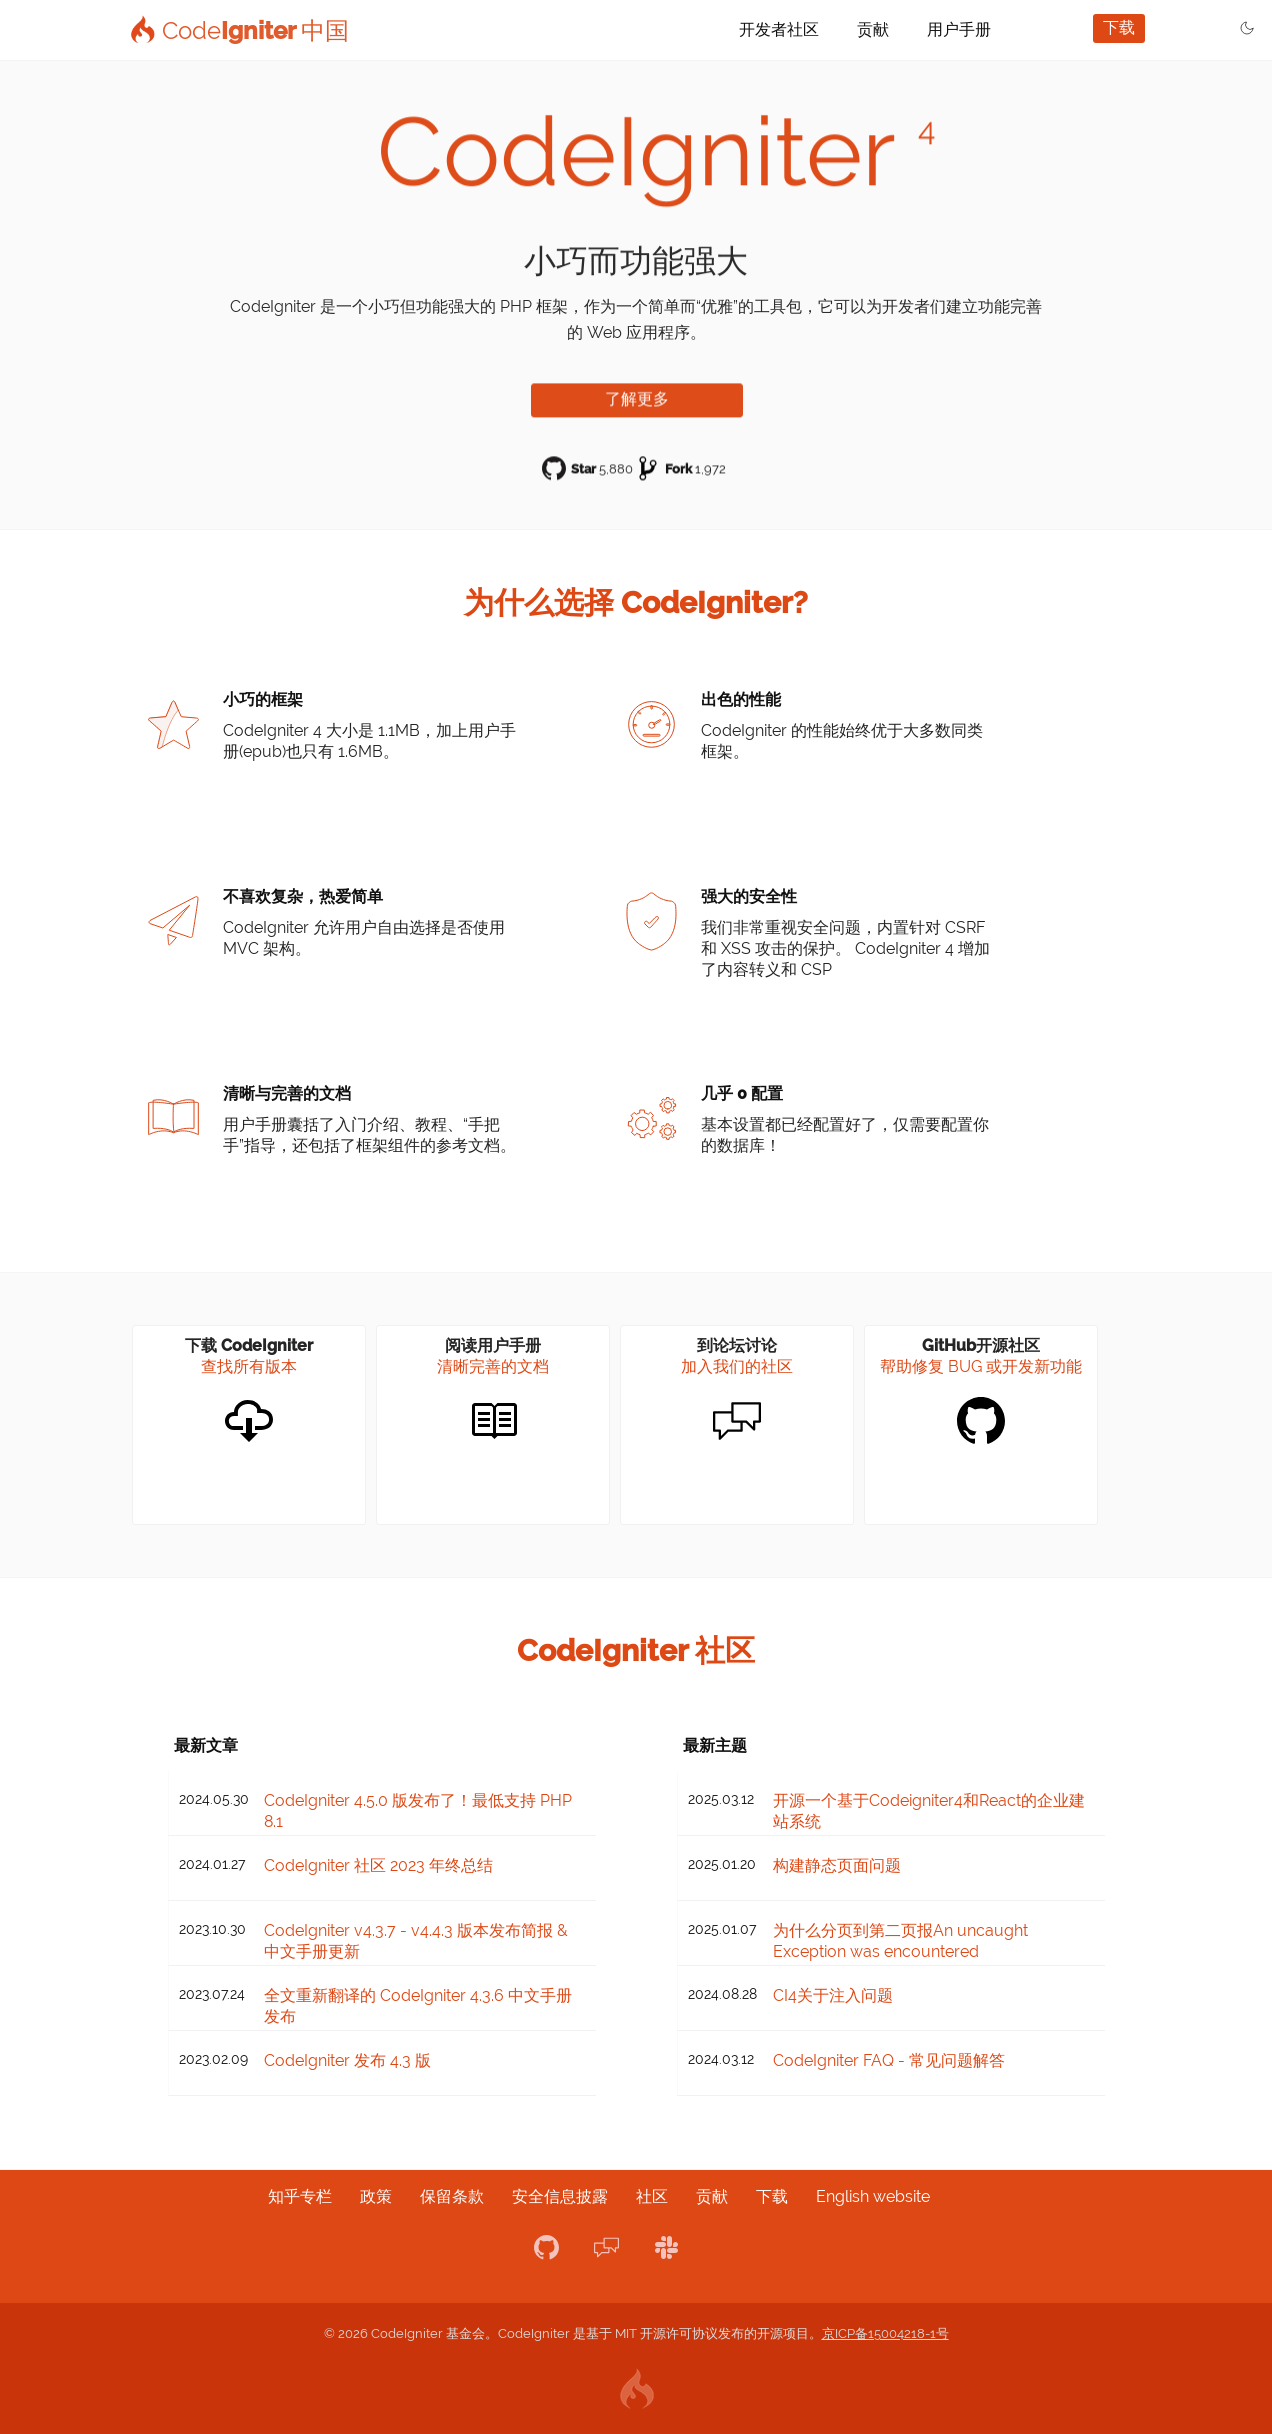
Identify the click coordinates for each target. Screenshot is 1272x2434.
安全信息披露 (560, 2196)
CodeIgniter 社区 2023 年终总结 (378, 1865)
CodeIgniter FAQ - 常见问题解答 (889, 2060)
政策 (376, 2196)
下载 (1119, 27)
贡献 (873, 29)
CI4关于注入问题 (833, 1995)
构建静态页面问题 (837, 1865)
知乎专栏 (300, 2196)
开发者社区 (779, 29)
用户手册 (959, 29)
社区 (652, 2196)
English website (873, 2196)
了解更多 (637, 395)
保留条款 (452, 2196)
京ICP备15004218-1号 (885, 2333)
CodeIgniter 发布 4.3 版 (347, 2060)
